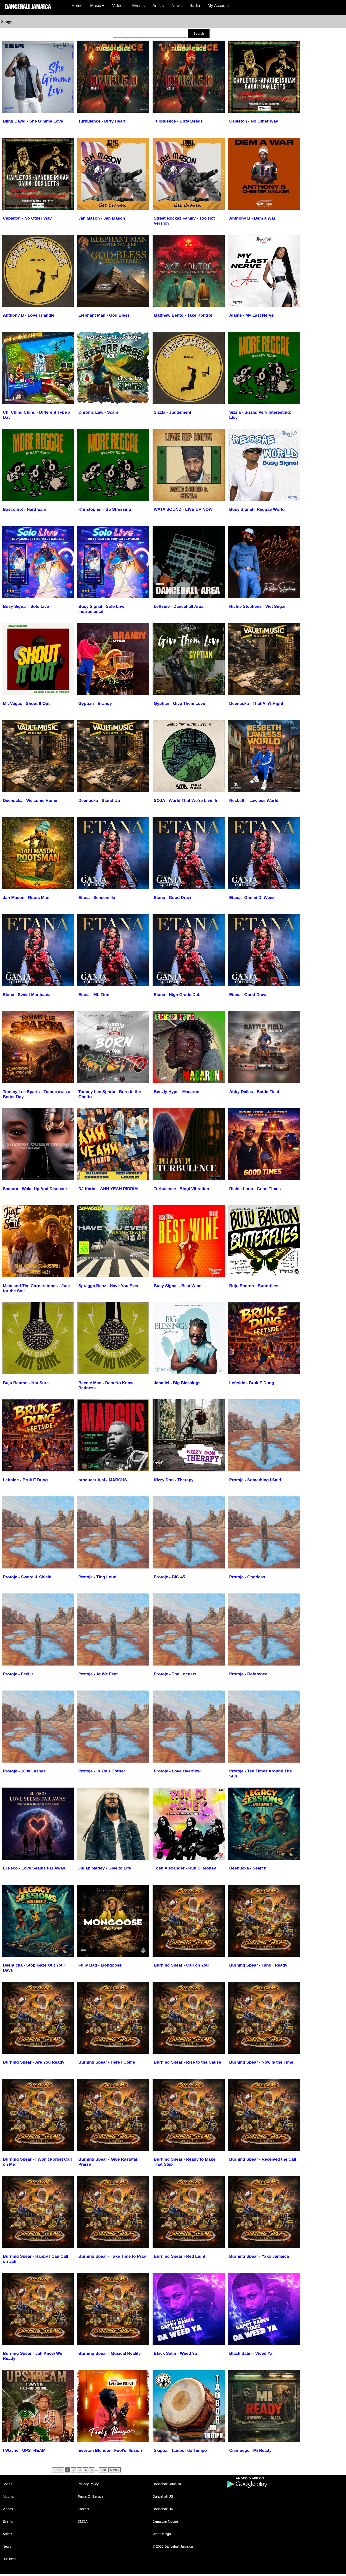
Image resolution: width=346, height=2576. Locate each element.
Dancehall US (163, 2496)
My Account (218, 5)
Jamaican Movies (166, 2521)
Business (9, 2559)
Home (77, 5)
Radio (194, 5)
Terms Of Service (90, 2496)
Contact (83, 2509)
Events (138, 5)
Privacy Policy (88, 2484)
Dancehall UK (163, 2509)
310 (103, 2470)
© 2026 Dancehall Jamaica (173, 2546)
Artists (158, 5)
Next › (114, 2470)
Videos (118, 5)
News (176, 5)
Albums (8, 2496)
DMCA (82, 2521)
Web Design (162, 2534)
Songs (7, 2484)
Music (97, 5)
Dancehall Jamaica (167, 2484)
